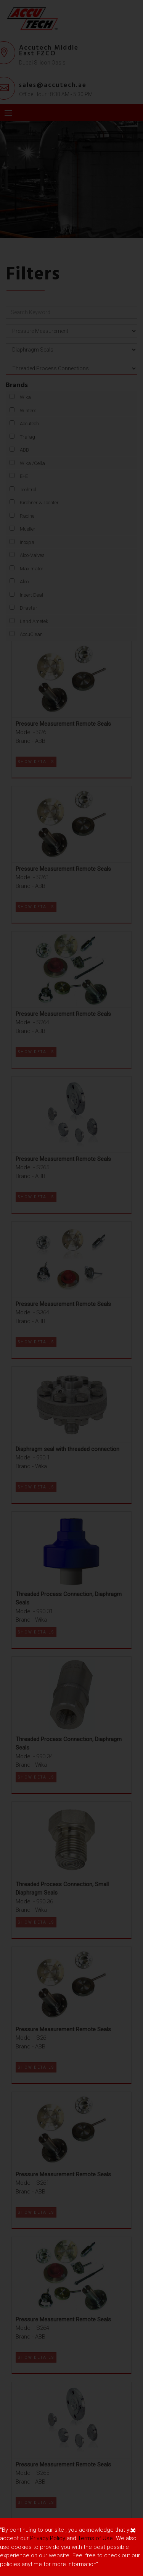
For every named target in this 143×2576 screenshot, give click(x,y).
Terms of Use (95, 2538)
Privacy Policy (47, 2538)
